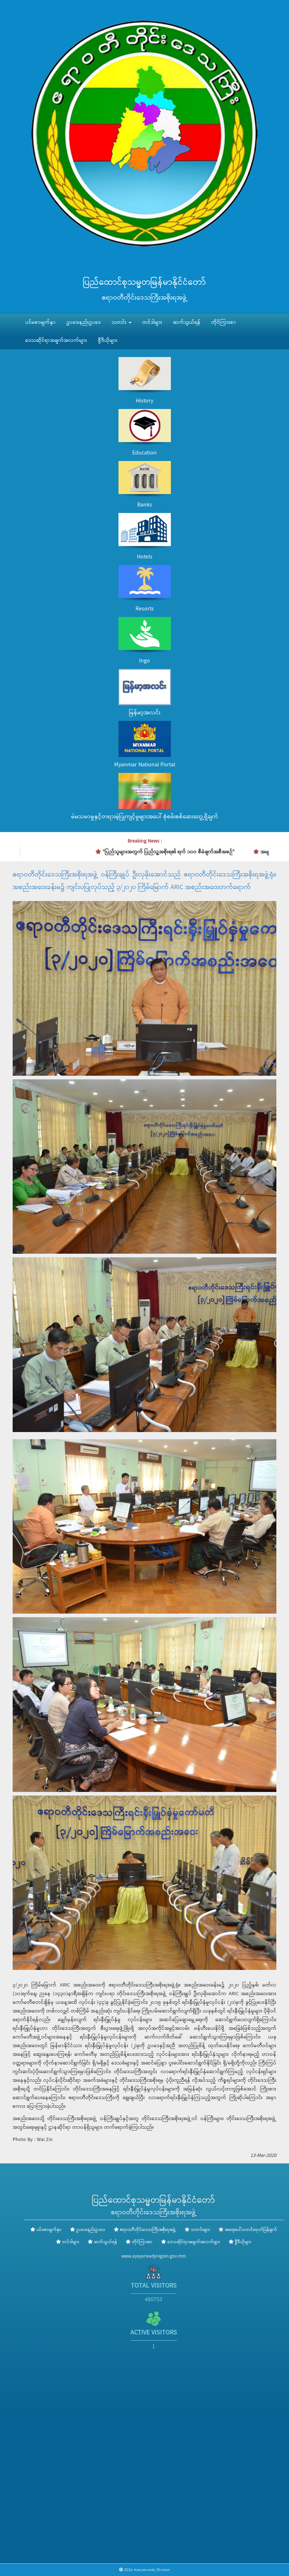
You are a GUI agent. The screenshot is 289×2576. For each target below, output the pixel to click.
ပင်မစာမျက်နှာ (40, 322)
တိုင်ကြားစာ (223, 322)
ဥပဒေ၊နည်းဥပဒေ (83, 322)
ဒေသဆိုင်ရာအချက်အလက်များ (56, 340)
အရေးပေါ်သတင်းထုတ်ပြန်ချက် (251, 2230)
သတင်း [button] (121, 322)
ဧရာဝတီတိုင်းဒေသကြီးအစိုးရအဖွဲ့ (148, 2230)
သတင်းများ (200, 2230)
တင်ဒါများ (152, 322)
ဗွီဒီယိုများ (107, 340)
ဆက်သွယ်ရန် (186, 322)
